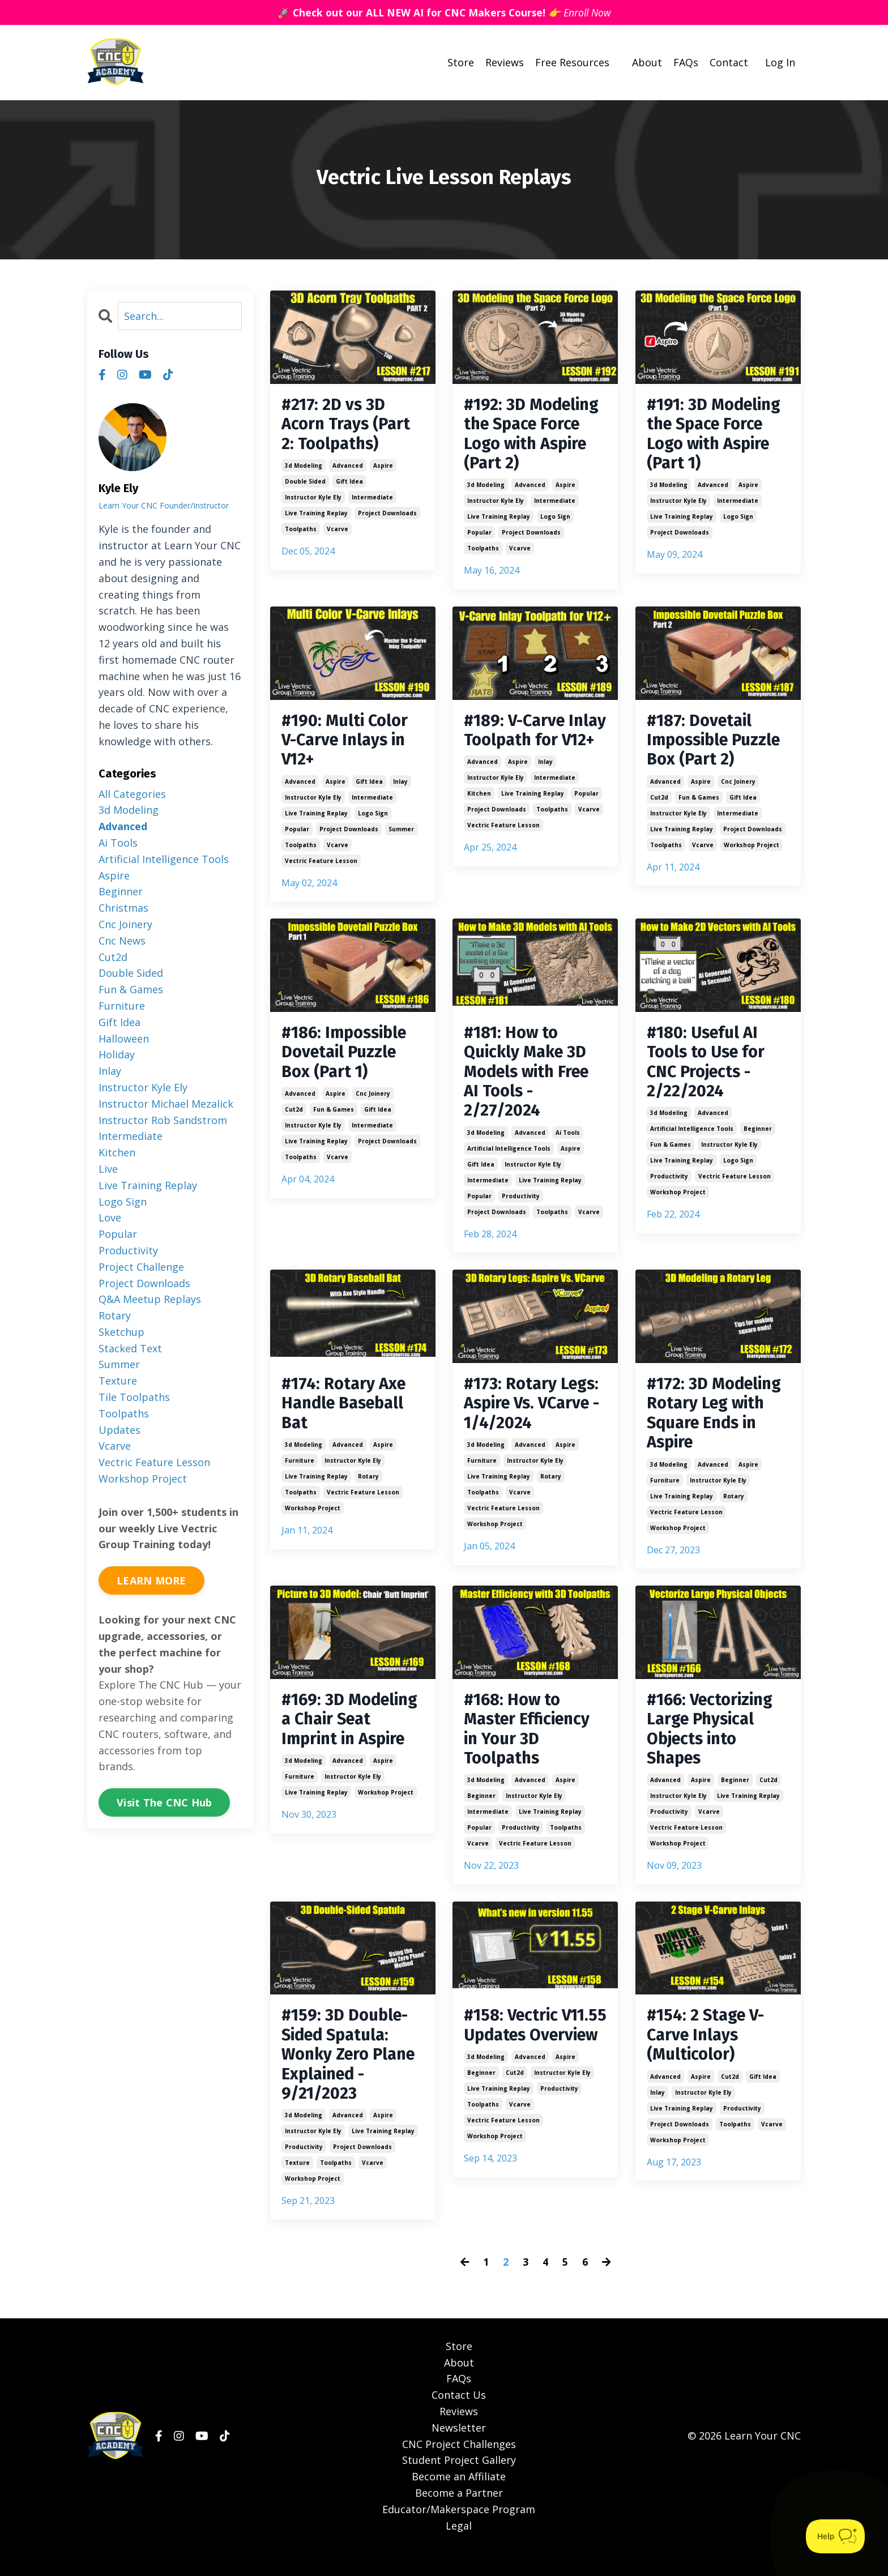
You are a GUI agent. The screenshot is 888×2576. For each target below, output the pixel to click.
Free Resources (572, 62)
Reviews (504, 62)
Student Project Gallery (459, 2482)
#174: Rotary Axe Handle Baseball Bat (345, 1415)
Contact (729, 62)
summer (401, 835)
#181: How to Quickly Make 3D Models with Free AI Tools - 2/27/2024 (530, 1080)
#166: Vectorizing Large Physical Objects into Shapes (713, 1745)
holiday (117, 1054)
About (647, 62)
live (108, 1169)
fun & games (698, 804)
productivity (521, 1207)
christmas (123, 908)
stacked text (130, 1348)
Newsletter (459, 2450)
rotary (368, 1490)
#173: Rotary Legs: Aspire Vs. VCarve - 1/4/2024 (534, 1415)
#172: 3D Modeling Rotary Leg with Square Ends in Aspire (717, 1426)
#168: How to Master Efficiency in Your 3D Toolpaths (530, 1745)
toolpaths (301, 532)
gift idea (349, 484)
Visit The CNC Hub (164, 1802)
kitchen (479, 819)
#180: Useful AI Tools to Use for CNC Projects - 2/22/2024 (708, 1070)
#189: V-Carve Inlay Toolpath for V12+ (534, 745)
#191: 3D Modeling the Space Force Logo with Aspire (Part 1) (717, 436)
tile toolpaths (134, 1397)
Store (460, 62)
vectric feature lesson (321, 867)
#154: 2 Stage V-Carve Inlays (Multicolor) (708, 2054)
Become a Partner (459, 2515)
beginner (758, 1139)
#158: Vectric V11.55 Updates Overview (522, 2054)
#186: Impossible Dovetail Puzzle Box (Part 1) (347, 1060)
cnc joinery (738, 788)
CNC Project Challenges (459, 2466)
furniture (299, 1474)
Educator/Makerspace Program (458, 2531)
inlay (400, 788)
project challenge (141, 1266)
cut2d (659, 804)
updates (119, 1429)
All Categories (132, 793)
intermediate (372, 500)
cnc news (122, 940)
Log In (780, 62)
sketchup (121, 1332)
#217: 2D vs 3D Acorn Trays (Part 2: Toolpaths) (348, 425)
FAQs (685, 62)
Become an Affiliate (459, 2499)
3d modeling (303, 468)
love (110, 1217)
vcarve (337, 532)
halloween (124, 1038)
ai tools (568, 1143)
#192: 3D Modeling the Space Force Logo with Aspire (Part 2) (534, 436)
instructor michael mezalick (166, 1103)
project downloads (387, 516)
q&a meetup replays (150, 1299)
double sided (305, 484)
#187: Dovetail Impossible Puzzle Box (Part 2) (717, 745)
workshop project (751, 851)
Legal (459, 2547)
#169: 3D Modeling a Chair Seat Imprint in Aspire (352, 1735)
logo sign (555, 520)
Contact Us (459, 2417)
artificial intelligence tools (508, 1159)
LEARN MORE (151, 1580)
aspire (383, 468)
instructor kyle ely (313, 500)
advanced (347, 468)
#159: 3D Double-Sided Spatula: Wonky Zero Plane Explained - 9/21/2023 (351, 2075)
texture (297, 2185)
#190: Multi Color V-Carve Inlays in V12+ (346, 745)
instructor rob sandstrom (163, 1119)
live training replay (316, 516)
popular (479, 536)
